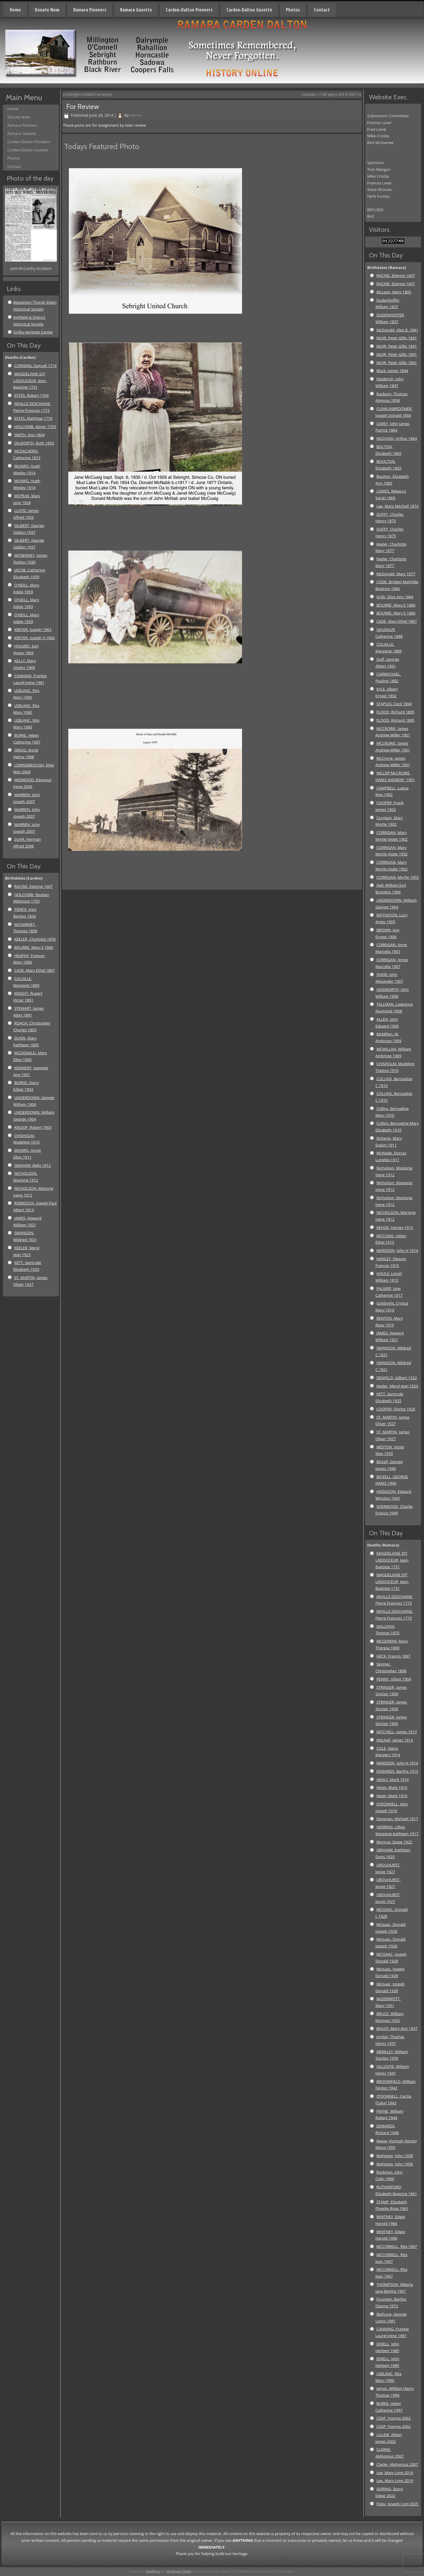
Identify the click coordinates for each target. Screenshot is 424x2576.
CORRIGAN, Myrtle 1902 (397, 877)
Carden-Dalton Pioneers (189, 9)
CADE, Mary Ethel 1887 (34, 970)
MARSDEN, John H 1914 (397, 1250)
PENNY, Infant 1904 (393, 1679)
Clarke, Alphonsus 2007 (397, 2464)
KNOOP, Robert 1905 (33, 1127)
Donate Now (47, 9)
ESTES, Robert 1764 (31, 395)
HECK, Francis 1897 (393, 1656)
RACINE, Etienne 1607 (33, 886)
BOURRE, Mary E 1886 (33, 947)
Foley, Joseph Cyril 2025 (397, 2503)
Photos (293, 9)
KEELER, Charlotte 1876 (35, 939)
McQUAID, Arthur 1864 (396, 438)
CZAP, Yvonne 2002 (393, 2418)
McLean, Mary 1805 (393, 292)
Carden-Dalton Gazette (249, 9)
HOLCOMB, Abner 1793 (35, 426)
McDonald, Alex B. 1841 (397, 330)
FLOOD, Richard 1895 (395, 712)
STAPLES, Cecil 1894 (394, 703)
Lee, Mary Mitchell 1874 (397, 506)
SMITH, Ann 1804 (29, 434)
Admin (135, 115)
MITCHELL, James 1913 (396, 1731)
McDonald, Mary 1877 (395, 573)
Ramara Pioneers (89, 9)
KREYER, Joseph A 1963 (34, 637)
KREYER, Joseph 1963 (32, 629)
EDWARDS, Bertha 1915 (397, 1771)
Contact (322, 9)
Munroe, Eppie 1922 (394, 1842)
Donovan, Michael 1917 (397, 1818)
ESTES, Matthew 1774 (33, 418)
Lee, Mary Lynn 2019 (394, 2472)
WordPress (153, 2571)
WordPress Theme (179, 2571)
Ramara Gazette (136, 9)
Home (15, 9)
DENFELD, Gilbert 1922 (396, 1377)
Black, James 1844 (392, 370)
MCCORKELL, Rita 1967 (396, 2246)
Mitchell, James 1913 (394, 1740)
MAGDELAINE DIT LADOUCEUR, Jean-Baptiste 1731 (30, 380)
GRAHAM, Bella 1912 (32, 1165)
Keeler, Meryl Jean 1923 (397, 1386)
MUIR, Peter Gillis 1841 (396, 338)
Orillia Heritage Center (33, 332)
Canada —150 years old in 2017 (330, 94)
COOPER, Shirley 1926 (395, 1409)
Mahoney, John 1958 (394, 2155)
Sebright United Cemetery (89, 94)
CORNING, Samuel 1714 (35, 365)
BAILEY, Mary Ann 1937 (397, 2028)
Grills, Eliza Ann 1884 (394, 596)
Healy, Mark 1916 (391, 1787)
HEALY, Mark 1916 (392, 1779)
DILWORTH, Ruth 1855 (34, 443)
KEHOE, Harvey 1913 (394, 1227)
